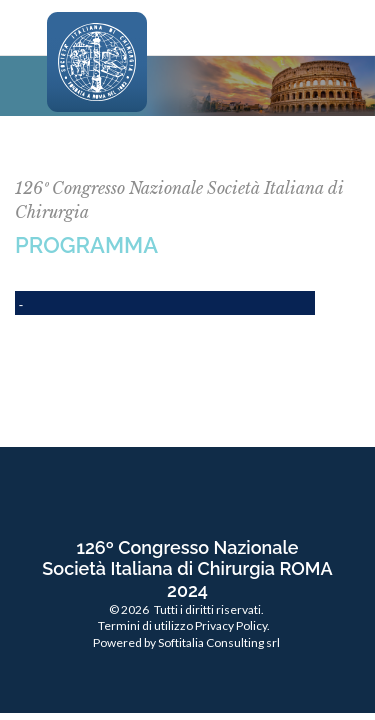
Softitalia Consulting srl (219, 642)
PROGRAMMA (86, 245)
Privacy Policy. (232, 625)
